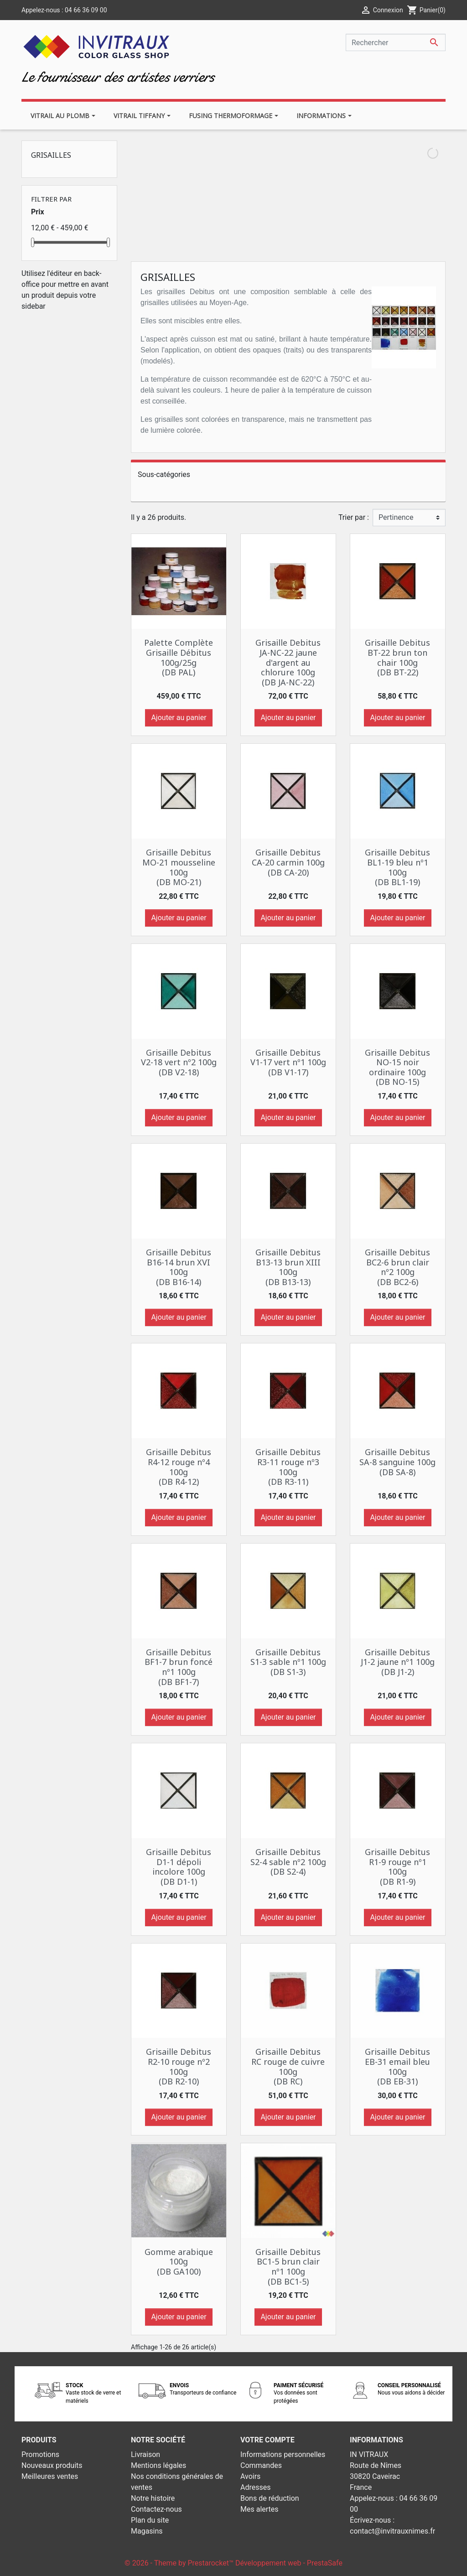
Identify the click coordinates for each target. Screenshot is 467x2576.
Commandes (261, 2465)
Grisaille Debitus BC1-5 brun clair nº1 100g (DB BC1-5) (288, 2266)
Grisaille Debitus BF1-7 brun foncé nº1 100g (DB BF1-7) (179, 1667)
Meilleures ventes (49, 2476)
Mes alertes (259, 2509)
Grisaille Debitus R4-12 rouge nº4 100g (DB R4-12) (178, 1466)
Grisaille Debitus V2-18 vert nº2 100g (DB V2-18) (179, 1062)
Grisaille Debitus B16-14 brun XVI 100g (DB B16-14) (178, 1267)
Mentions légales (158, 2465)
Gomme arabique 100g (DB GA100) (179, 2261)
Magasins (147, 2531)
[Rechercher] (396, 42)
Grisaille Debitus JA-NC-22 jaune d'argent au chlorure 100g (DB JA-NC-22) (288, 662)
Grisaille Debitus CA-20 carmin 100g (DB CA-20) (288, 862)
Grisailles (51, 155)
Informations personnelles (282, 2454)
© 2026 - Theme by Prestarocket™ (180, 2563)
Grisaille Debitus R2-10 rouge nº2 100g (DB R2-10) (178, 2066)
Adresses (255, 2487)
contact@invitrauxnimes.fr (392, 2531)
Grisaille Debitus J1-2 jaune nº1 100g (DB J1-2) (398, 1662)
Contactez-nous (156, 2509)
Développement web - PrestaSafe (288, 2563)
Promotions (40, 2454)
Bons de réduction (269, 2498)
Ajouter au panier (178, 717)
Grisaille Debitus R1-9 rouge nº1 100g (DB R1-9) (397, 1866)
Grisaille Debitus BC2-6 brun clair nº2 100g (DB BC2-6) (397, 1267)
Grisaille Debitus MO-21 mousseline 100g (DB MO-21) (178, 867)
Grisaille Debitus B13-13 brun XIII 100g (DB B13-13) (288, 1267)
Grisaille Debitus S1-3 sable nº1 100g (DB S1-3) (288, 1662)
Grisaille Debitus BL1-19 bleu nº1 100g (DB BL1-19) (397, 867)
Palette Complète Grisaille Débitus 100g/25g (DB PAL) (178, 657)
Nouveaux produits (52, 2465)
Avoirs (250, 2476)
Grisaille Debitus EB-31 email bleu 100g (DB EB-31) (397, 2066)
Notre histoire (153, 2498)
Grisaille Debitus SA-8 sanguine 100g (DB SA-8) (397, 1461)
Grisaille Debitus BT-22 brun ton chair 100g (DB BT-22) (397, 657)
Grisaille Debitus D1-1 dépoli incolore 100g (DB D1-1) (178, 1866)
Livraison (145, 2454)
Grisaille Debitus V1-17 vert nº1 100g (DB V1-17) (288, 1062)
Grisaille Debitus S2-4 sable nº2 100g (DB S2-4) (288, 1861)
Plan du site (150, 2520)
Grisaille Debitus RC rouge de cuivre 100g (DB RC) (288, 2066)
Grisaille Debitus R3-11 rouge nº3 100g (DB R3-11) (288, 1466)
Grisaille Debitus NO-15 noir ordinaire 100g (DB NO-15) (397, 1067)
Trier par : (353, 517)
